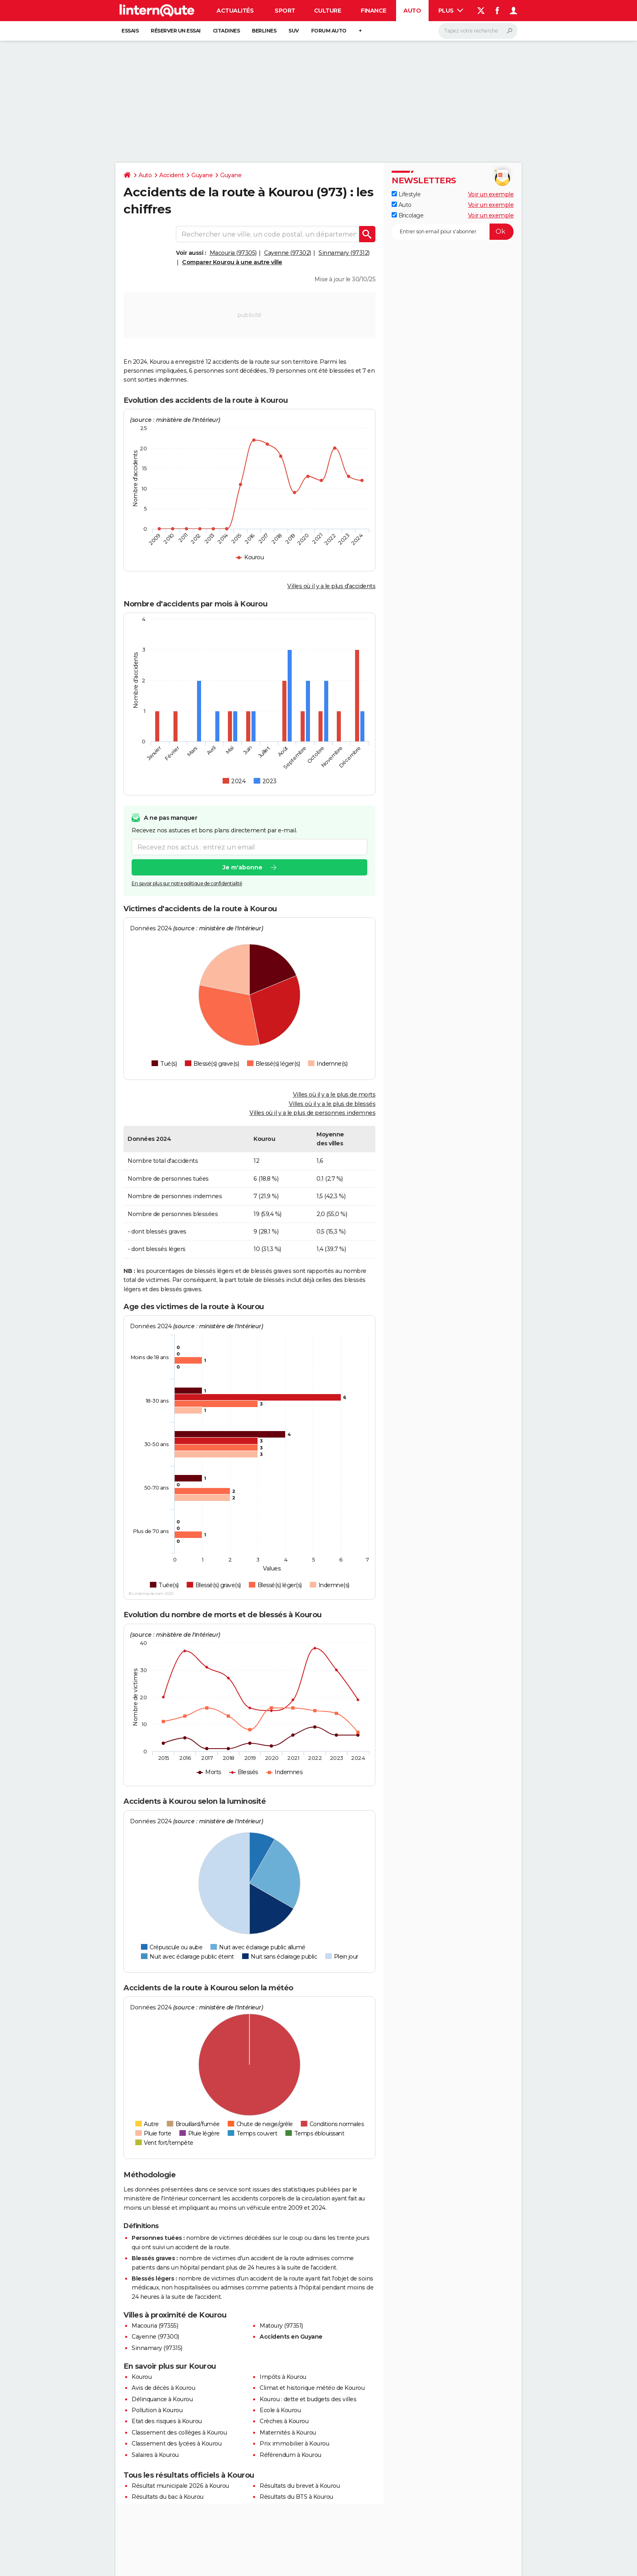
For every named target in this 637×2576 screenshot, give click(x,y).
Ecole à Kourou (280, 2410)
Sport (285, 10)
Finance (373, 10)
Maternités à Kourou (288, 2432)
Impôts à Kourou (283, 2377)
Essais (130, 31)
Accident (171, 175)
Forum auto (329, 31)
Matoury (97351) (281, 2325)
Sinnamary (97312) (344, 252)
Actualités (235, 10)
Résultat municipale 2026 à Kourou (180, 2485)
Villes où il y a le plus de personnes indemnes (312, 1112)
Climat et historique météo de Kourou (312, 2387)
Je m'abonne (242, 867)
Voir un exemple (491, 194)
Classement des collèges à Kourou (179, 2432)
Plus (451, 10)
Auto (412, 10)
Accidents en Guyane (291, 2336)
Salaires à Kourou (155, 2455)
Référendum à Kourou (290, 2455)
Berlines (264, 31)
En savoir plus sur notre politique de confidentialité (187, 884)
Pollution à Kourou (157, 2410)
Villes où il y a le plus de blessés (332, 1104)
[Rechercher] (478, 31)
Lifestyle (406, 194)
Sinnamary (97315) (157, 2348)
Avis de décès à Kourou (163, 2387)
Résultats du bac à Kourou (168, 2496)
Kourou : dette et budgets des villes (308, 2399)
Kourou (142, 2377)
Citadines (226, 31)
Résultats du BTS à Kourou (296, 2496)
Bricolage (407, 215)
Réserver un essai (176, 31)
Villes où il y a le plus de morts (334, 1094)
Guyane (201, 175)
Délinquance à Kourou (162, 2399)
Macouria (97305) (233, 252)
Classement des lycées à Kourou (176, 2443)
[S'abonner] (453, 232)
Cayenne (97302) (287, 252)
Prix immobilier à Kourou (294, 2443)
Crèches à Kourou (284, 2421)
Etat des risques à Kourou (167, 2421)
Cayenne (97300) (155, 2336)
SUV (293, 31)
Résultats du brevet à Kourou (300, 2485)
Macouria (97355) (155, 2325)
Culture (327, 10)
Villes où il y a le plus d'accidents (331, 586)
